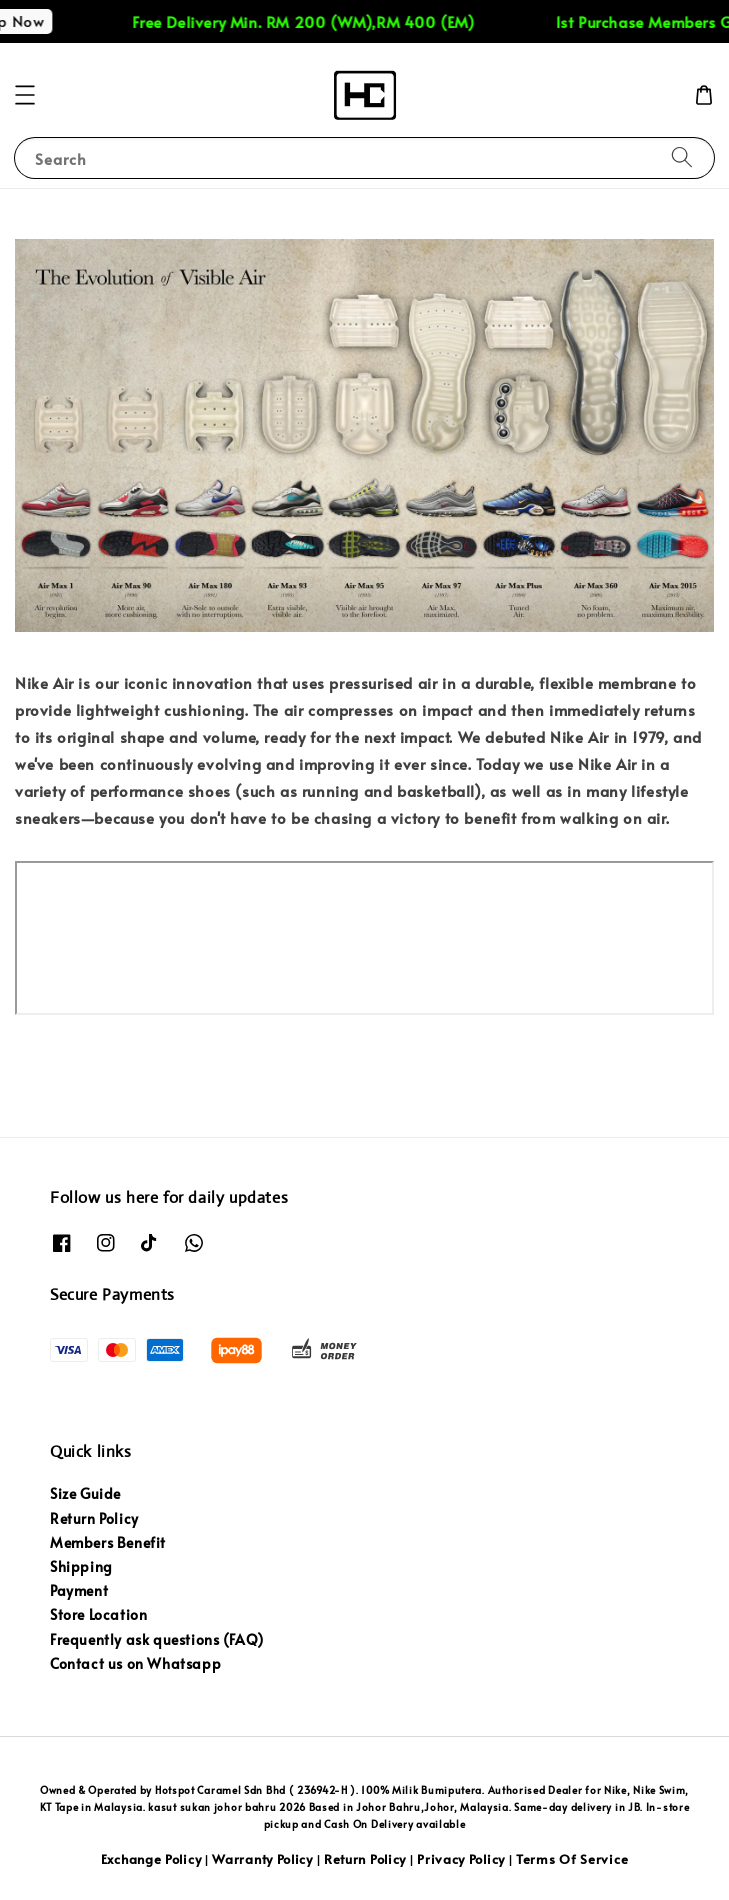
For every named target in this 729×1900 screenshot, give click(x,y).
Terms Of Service (572, 1859)
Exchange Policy (151, 1859)
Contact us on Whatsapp (135, 1663)
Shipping (81, 1566)
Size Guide (85, 1493)
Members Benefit (108, 1542)
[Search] (682, 157)
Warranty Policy (262, 1859)
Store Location (98, 1614)
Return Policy (94, 1518)
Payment (79, 1590)
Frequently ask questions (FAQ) (157, 1639)
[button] (25, 95)
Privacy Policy (461, 1859)
